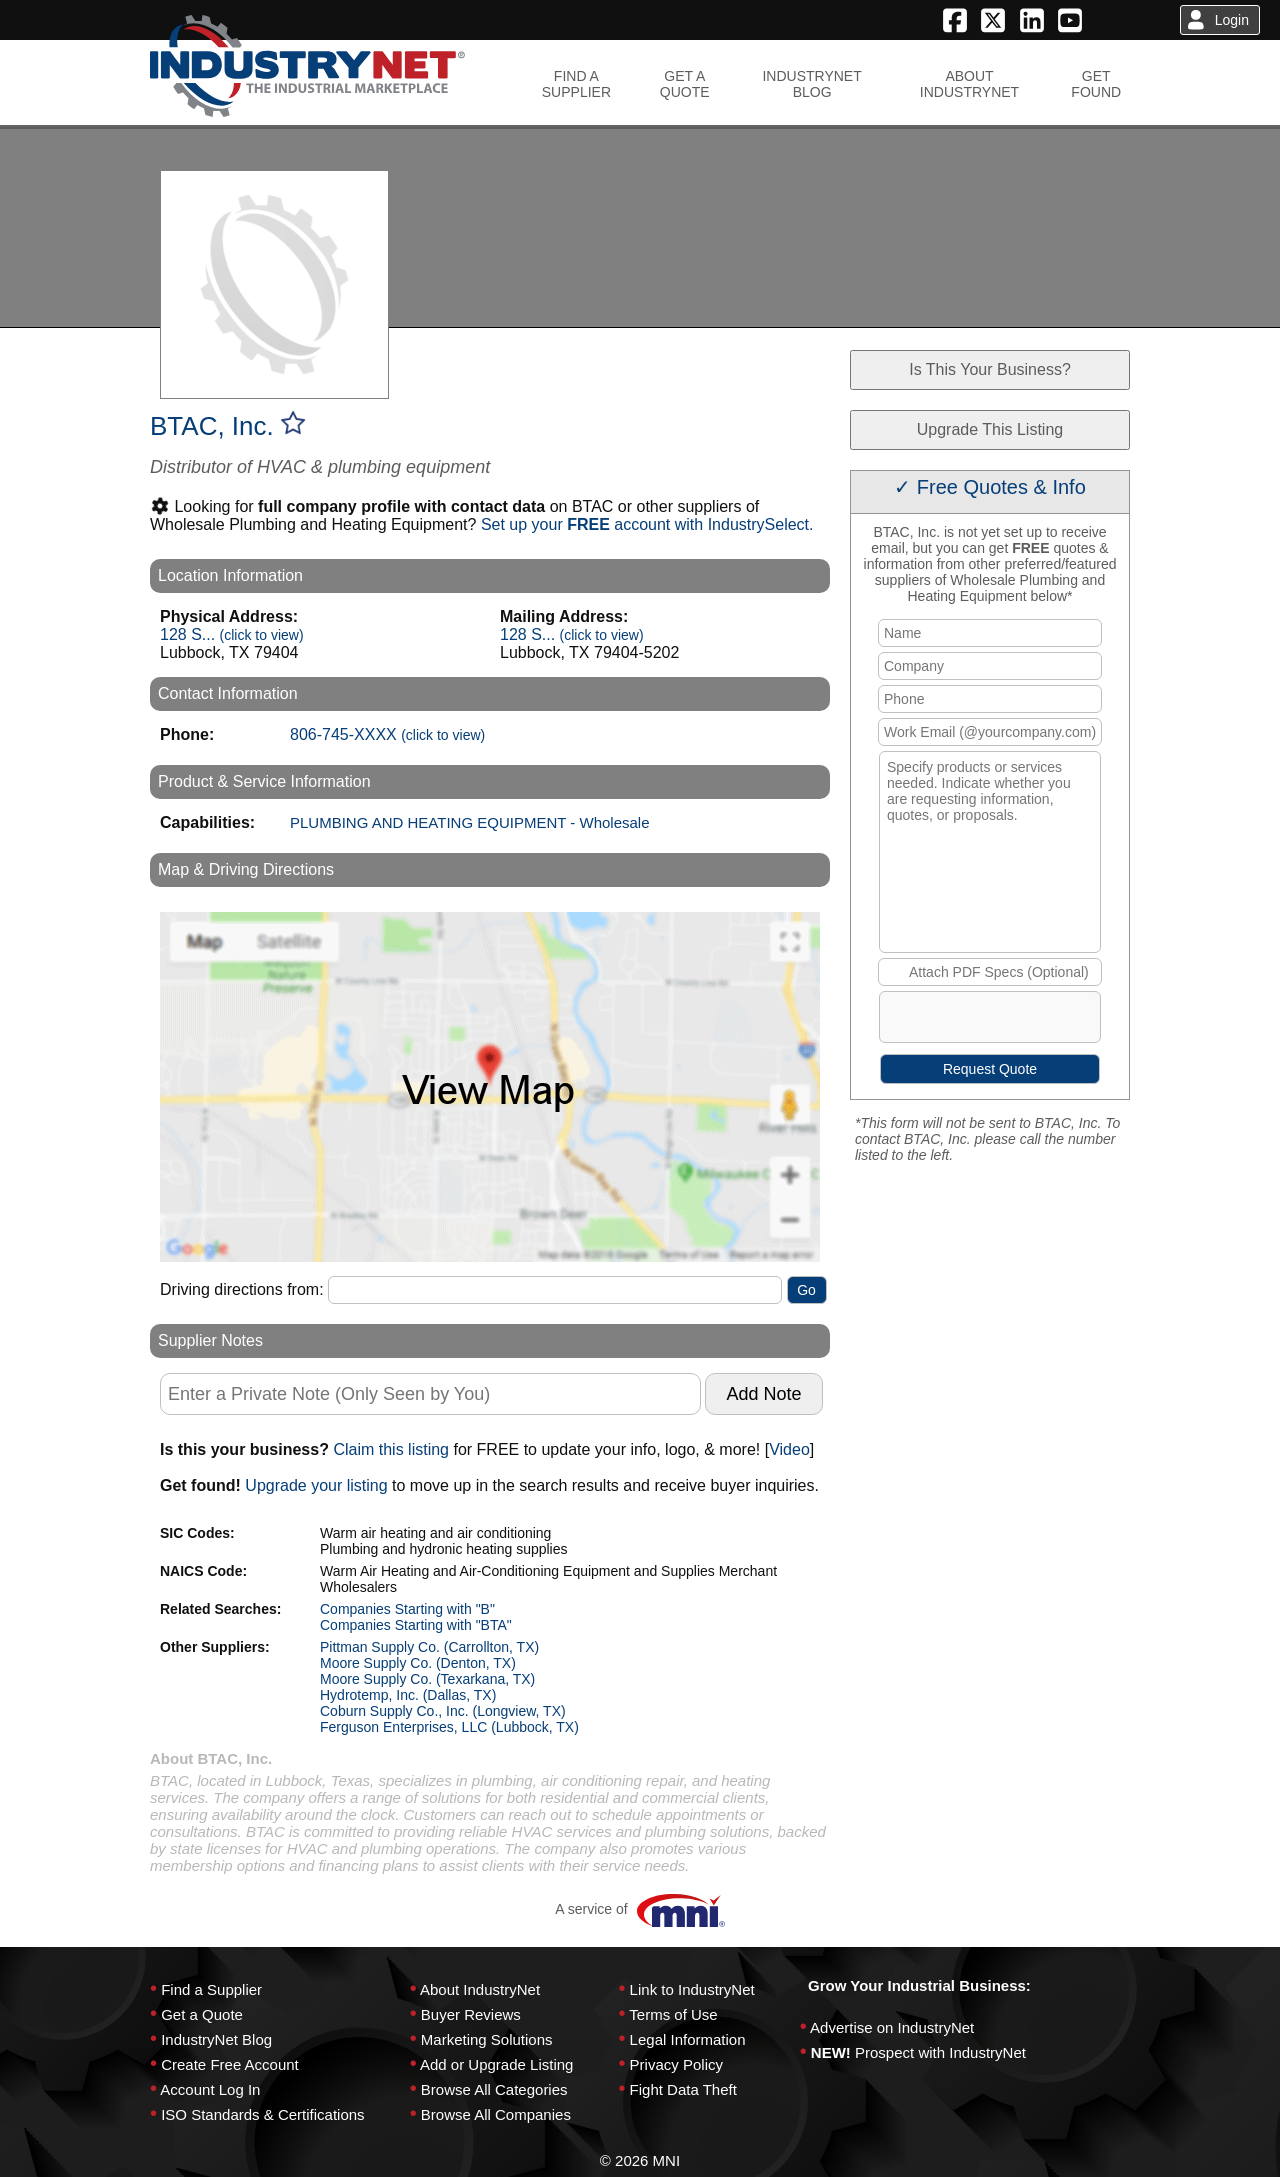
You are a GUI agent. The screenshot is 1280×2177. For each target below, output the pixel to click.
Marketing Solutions (487, 2039)
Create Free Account (230, 2064)
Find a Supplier (211, 1989)
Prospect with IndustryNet (940, 2052)
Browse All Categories (494, 2089)
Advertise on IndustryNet (892, 2027)
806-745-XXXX (387, 734)
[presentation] (1033, 1021)
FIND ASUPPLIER (576, 84)
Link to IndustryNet (692, 1989)
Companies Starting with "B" (407, 1609)
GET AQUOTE (685, 84)
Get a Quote (202, 2014)
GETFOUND (1096, 84)
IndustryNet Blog (216, 2039)
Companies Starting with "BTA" (416, 1625)
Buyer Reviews (471, 2014)
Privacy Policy (676, 2064)
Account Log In (210, 2089)
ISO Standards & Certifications (262, 2114)
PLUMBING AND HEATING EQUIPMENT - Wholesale (470, 822)
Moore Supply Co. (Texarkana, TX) (427, 1679)
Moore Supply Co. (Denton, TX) (418, 1663)
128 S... (232, 634)
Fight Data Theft (683, 2089)
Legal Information (688, 2039)
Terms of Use (673, 2014)
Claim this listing (391, 1449)
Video (789, 1449)
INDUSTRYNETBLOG (811, 84)
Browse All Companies (496, 2114)
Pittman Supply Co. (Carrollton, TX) (429, 1647)
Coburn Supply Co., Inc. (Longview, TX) (443, 1711)
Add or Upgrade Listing (496, 2064)
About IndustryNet (480, 1989)
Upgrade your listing (316, 1485)
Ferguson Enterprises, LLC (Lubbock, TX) (449, 1727)
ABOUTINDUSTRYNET (969, 84)
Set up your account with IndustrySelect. (647, 524)
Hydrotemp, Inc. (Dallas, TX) (408, 1695)
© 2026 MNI (640, 2160)
